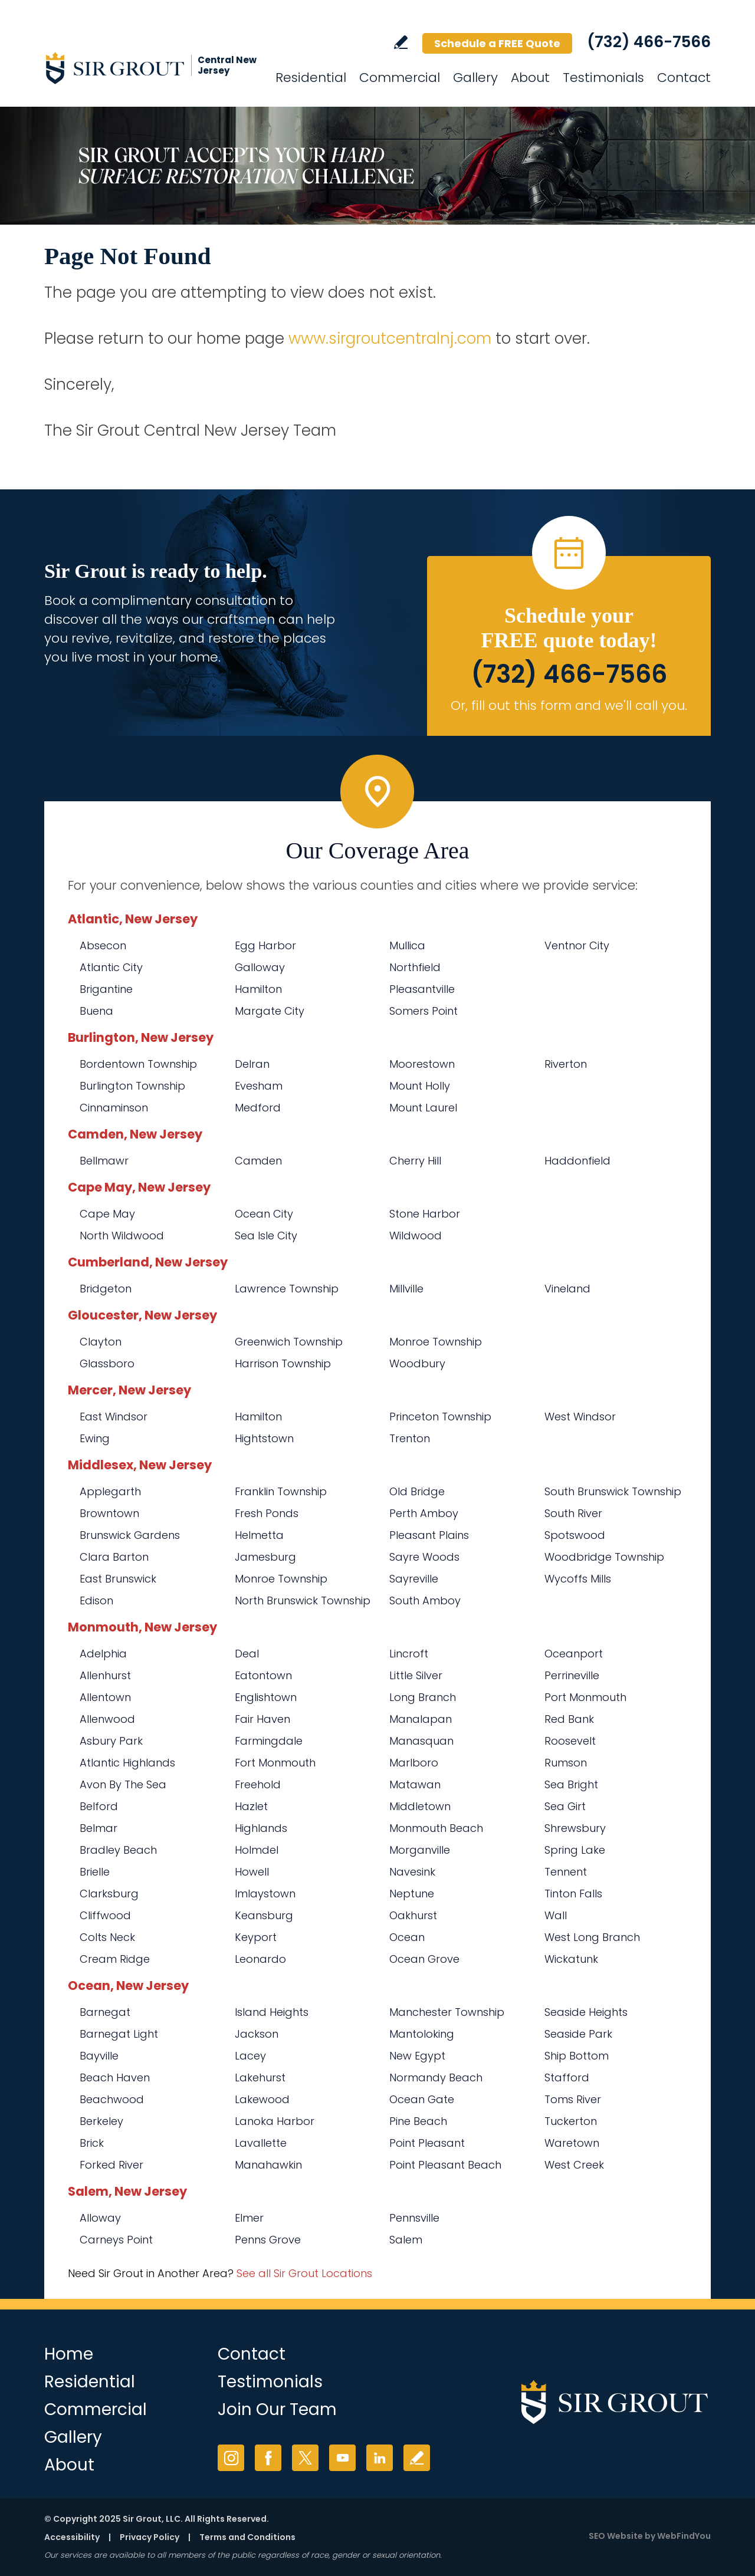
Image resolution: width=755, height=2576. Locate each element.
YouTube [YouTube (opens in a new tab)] (342, 2458)
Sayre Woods (424, 1556)
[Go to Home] (150, 67)
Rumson (565, 1762)
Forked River (111, 2164)
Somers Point (423, 1011)
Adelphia (103, 1653)
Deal (247, 1653)
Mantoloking (421, 2033)
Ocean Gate (421, 2099)
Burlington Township (132, 1085)
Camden (258, 1160)
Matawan (415, 1784)
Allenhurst (105, 1675)
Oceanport (573, 1653)
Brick (92, 2143)
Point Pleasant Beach (445, 2164)
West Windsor (580, 1416)
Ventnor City (576, 945)
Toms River (572, 2099)
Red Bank (569, 1719)
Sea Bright (571, 1784)
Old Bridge (417, 1491)
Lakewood (262, 2099)
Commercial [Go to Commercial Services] (399, 77)
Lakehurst (260, 2077)
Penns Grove (268, 2239)
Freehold (258, 1784)
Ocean (407, 1937)
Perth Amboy (423, 1513)
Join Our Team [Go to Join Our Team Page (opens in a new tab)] (277, 2409)
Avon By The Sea (123, 1784)
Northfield (415, 967)
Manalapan (420, 1719)
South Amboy (425, 1600)
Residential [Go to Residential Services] (310, 77)
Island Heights (271, 2012)
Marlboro (413, 1762)
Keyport (256, 1937)
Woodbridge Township (604, 1556)
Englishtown (266, 1697)
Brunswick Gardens (130, 1535)
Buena (96, 1011)
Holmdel (256, 1850)
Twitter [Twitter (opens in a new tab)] (305, 2458)
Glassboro (107, 1363)
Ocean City (264, 1213)
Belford (99, 1806)
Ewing (95, 1438)
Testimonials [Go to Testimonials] (603, 77)
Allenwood (107, 1719)
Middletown (420, 1806)
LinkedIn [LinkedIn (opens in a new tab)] (379, 2458)
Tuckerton (570, 2121)
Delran (252, 1064)
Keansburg (264, 1915)
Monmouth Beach (436, 1828)
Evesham (259, 1085)
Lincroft (408, 1653)
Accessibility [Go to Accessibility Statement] (72, 2537)
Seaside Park (578, 2033)
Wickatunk (571, 1959)
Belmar (98, 1828)
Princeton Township (440, 1416)
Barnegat (105, 2012)
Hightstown (264, 1438)
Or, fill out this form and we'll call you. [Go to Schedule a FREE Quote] (569, 705)
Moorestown (422, 1064)
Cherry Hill (415, 1160)
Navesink (412, 1871)
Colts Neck (107, 1937)
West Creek (574, 2164)
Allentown (105, 1697)
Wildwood (415, 1235)
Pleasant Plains (429, 1535)
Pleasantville (422, 989)
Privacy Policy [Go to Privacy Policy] (149, 2537)
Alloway (100, 2217)
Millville (406, 1288)
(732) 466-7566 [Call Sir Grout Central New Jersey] (649, 41)
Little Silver (415, 1675)
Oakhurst (413, 1915)
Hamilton (258, 989)
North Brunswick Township (302, 1600)
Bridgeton (106, 1288)
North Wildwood (122, 1235)
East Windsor (113, 1416)
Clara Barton (114, 1556)
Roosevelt (570, 1740)
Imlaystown (265, 1893)
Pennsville (414, 2217)
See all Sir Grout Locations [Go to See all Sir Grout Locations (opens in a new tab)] (304, 2273)
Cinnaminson (114, 1107)
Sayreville (413, 1578)
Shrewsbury (575, 1828)
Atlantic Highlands (127, 1762)
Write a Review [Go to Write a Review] (401, 42)
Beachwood (112, 2099)
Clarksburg (109, 1893)
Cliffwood (105, 1915)
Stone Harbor (424, 1213)
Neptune (411, 1893)
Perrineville (571, 1675)
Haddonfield (577, 1160)
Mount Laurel (423, 1107)
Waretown (571, 2143)
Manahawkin (268, 2164)
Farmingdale (269, 1740)
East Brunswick (118, 1578)
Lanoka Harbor (274, 2121)
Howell (252, 1871)
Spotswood (574, 1535)
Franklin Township (281, 1491)
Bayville (99, 2055)
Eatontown (263, 1675)
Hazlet (251, 1806)
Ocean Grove (424, 1959)
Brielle (95, 1871)
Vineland (567, 1288)
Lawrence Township (287, 1288)
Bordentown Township (138, 1064)
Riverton (565, 1064)
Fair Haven (262, 1719)
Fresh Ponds (266, 1513)
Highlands (261, 1828)
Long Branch (422, 1697)
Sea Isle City (266, 1235)
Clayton (101, 1341)
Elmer (249, 2217)
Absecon (103, 945)
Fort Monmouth (275, 1762)
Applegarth (110, 1491)
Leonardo (260, 1959)
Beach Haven (115, 2077)
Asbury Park (111, 1740)
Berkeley (101, 2121)
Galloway (260, 967)
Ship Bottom (576, 2055)
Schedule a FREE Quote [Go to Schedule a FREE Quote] (497, 43)
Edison (96, 1600)
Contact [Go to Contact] (684, 77)
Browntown (109, 1513)
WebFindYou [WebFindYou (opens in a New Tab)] (684, 2536)
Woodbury (417, 1363)
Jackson (256, 2033)
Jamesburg (265, 1556)
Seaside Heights (586, 2012)
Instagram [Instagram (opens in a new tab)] (231, 2458)
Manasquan (421, 1740)
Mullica (407, 945)
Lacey (250, 2055)
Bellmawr (104, 1160)
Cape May (107, 1213)
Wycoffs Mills (577, 1578)
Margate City (269, 1011)
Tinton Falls (573, 1893)
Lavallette (261, 2143)
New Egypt (417, 2055)
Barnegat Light (119, 2033)
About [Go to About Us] (530, 77)
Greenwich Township (289, 1341)
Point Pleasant (427, 2143)
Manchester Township (446, 2012)
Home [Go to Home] (68, 2354)
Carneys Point (116, 2239)
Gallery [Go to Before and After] (475, 77)
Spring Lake (574, 1850)
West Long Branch (592, 1937)
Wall (555, 1915)
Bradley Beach (118, 1850)
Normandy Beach (435, 2077)
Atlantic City (111, 967)
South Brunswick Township (612, 1491)
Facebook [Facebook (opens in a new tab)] (268, 2458)
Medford (258, 1107)
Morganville (419, 1850)
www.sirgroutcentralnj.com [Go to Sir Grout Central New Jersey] (389, 338)
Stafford (566, 2077)
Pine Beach (418, 2121)
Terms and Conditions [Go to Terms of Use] (247, 2537)
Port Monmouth (585, 1697)
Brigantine (106, 989)
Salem (405, 2239)
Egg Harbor (265, 945)
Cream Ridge (115, 1959)
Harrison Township (283, 1363)
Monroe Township (435, 1341)
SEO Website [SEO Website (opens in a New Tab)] (616, 2536)
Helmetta (259, 1535)
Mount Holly (419, 1085)
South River (573, 1513)
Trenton (409, 1438)
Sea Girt (565, 1806)
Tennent (565, 1871)
